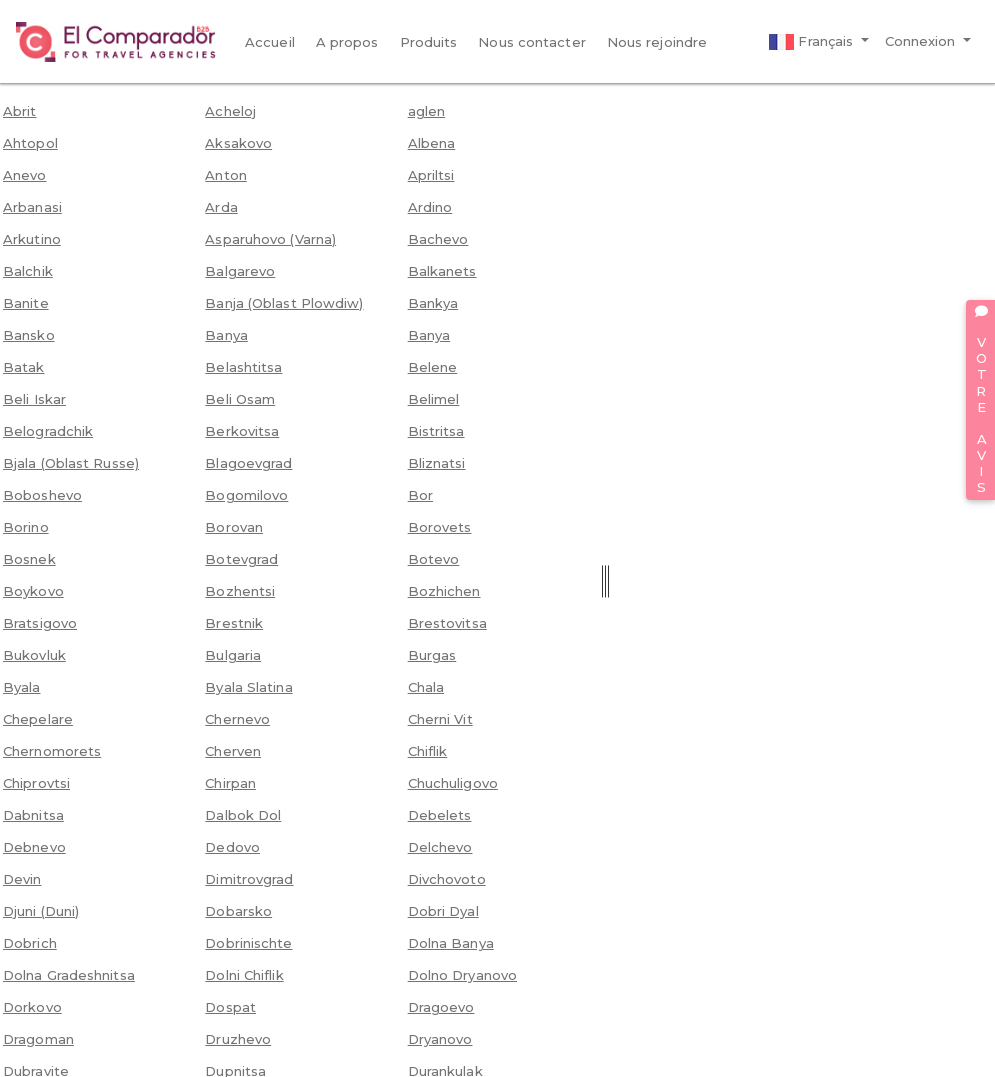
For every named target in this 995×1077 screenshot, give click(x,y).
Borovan (234, 527)
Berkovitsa (242, 431)
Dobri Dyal (443, 911)
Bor (420, 495)
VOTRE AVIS (981, 400)
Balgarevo (240, 271)
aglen (427, 111)
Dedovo (232, 847)
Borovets (440, 527)
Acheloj (230, 111)
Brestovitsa (447, 623)
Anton (226, 175)
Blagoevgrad (248, 463)
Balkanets (442, 271)
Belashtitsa (243, 367)
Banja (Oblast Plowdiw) (284, 303)
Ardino (430, 207)
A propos (347, 42)
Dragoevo (441, 1007)
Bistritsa (436, 431)
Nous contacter (531, 42)
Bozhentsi (240, 591)
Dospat (230, 1007)
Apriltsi (431, 175)
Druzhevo (238, 1039)
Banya (226, 335)
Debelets (440, 815)
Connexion (922, 41)
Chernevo (237, 719)
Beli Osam (240, 399)
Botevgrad (241, 559)
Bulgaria (233, 655)
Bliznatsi (437, 463)
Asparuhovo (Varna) (270, 239)
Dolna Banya (451, 943)
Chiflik (428, 751)
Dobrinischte (248, 943)
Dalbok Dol (243, 815)
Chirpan (230, 783)
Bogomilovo (246, 495)
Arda (221, 207)
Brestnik (234, 623)
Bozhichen (444, 591)
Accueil (270, 42)
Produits (429, 42)
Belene (433, 367)
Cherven (233, 751)
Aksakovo (238, 143)
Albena (432, 143)
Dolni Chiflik (244, 975)
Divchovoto (447, 879)
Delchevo (440, 847)
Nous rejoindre (657, 42)
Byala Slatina (248, 687)
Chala (426, 687)
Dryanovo (440, 1039)
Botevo (434, 559)
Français (813, 42)
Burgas (432, 655)
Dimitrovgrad (249, 879)
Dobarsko (238, 911)
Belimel (434, 399)
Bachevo (438, 239)
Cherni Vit (440, 719)
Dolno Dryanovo (462, 975)
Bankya (433, 303)
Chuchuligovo (453, 783)
